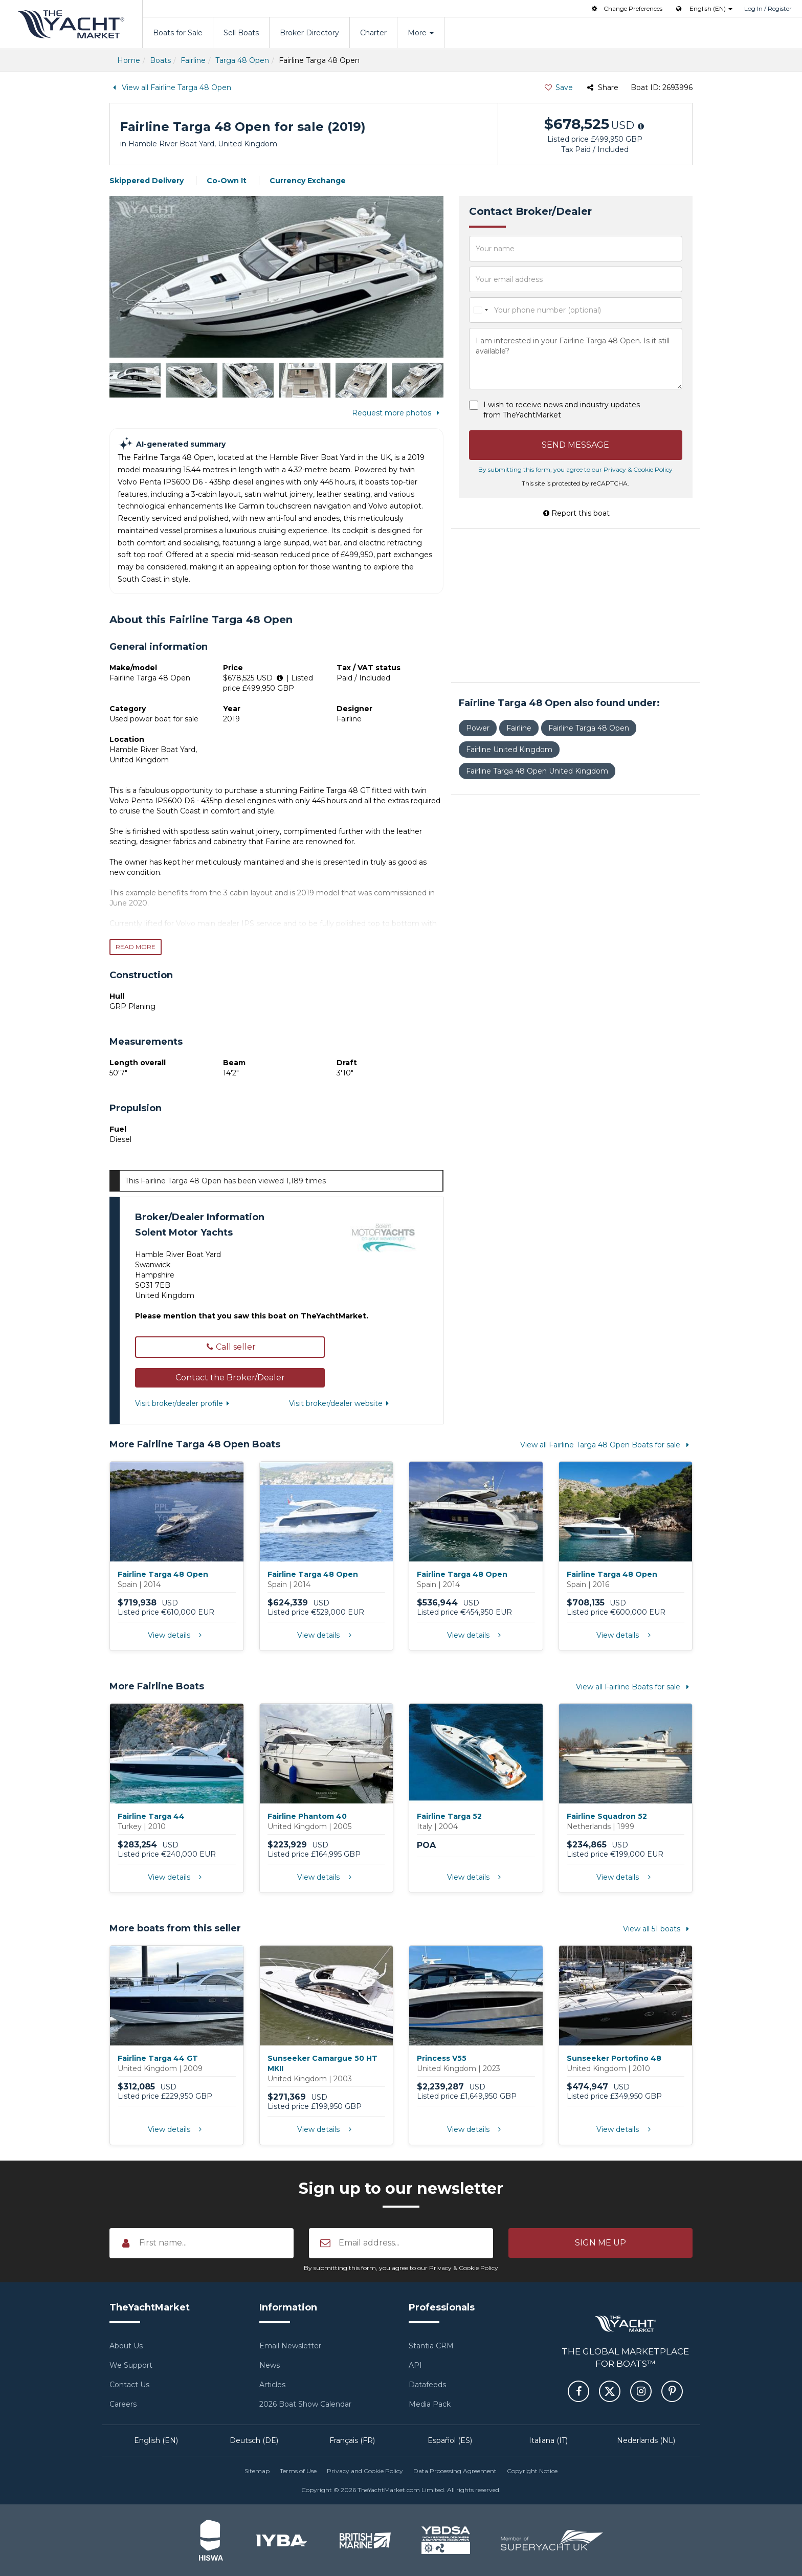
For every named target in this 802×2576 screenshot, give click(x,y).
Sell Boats (241, 32)
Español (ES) (450, 2440)
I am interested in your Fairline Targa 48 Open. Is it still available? (576, 358)
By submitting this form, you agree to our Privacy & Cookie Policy (575, 469)
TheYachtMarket (71, 24)
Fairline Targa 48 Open (588, 728)
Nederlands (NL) (646, 2440)
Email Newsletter (290, 2345)
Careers (123, 2404)
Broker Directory (309, 32)
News (269, 2365)
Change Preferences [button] (626, 8)
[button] (230, 1378)
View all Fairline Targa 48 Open (170, 87)
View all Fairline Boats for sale (634, 1686)
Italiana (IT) (548, 2440)
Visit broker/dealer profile (184, 1403)
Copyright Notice (532, 2471)
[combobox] (480, 310)
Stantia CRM (431, 2345)
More (421, 32)
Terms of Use (298, 2471)
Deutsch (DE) (254, 2440)
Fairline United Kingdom (509, 749)
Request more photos (397, 412)
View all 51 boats (658, 1928)
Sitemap (257, 2471)
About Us (126, 2345)
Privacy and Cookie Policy (365, 2471)
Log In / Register (768, 8)
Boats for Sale (178, 32)
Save (558, 87)
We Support (130, 2365)
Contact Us (129, 2384)
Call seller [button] (229, 1347)
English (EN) (156, 2440)
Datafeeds (427, 2384)
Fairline (193, 60)
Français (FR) (352, 2440)
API (415, 2365)
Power (477, 728)
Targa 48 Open (242, 60)
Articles (272, 2384)
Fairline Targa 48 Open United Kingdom (537, 771)
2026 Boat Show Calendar (305, 2404)
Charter (373, 32)
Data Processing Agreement (455, 2471)
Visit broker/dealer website (341, 1403)
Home (128, 60)
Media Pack (430, 2404)
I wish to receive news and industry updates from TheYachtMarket (561, 410)
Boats (160, 60)
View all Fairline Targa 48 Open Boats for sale (606, 1444)
